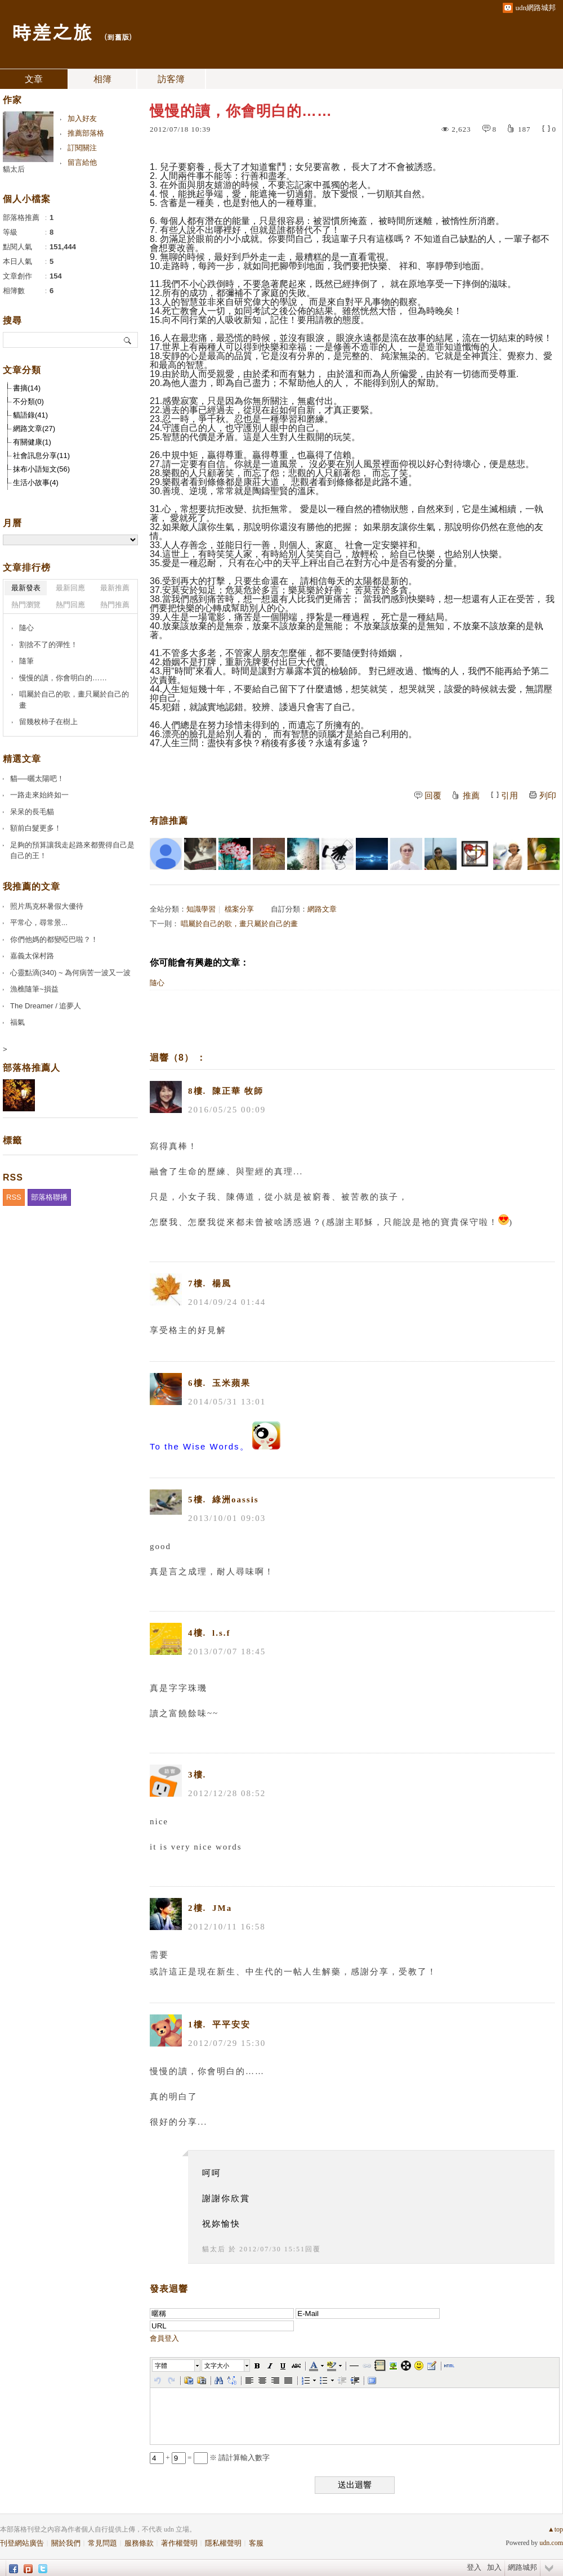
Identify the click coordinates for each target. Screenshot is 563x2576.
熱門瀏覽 (26, 604)
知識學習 (201, 909)
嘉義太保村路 (32, 956)
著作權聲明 (179, 2543)
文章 (34, 79)
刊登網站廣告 (22, 2543)
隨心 (157, 983)
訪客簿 (171, 79)
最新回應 (70, 588)
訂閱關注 (82, 147)
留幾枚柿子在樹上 (48, 721)
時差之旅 (51, 31)
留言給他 (82, 162)
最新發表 (26, 588)
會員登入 (164, 2338)
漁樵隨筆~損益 (34, 989)
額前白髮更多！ (35, 828)
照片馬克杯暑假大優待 (46, 906)
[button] (177, 2365)
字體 (161, 2365)
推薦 (471, 795)
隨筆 (26, 661)
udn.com (551, 2543)
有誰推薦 (169, 820)
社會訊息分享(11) (41, 455)
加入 (494, 2567)
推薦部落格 (86, 133)
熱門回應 (70, 604)
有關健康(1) (32, 442)
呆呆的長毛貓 (32, 811)
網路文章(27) (34, 428)
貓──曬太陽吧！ (37, 778)
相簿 (102, 79)
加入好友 (82, 118)
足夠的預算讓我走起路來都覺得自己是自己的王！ (72, 850)
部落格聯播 (49, 1197)
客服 (256, 2543)
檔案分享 (239, 909)
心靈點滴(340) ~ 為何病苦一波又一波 (70, 972)
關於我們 (66, 2543)
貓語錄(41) (30, 415)
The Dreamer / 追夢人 (45, 1006)
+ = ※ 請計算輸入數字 (210, 2457)
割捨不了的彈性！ (48, 644)
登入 (474, 2567)
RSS (13, 1197)
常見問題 (102, 2543)
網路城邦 (522, 2567)
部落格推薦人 (31, 1067)
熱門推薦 (114, 604)
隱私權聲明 (223, 2543)
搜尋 (128, 340)
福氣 (17, 1022)
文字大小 (216, 2365)
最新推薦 (114, 588)
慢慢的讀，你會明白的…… (63, 678)
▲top (555, 2529)
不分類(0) (28, 401)
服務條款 (139, 2543)
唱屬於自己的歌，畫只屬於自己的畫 (239, 923)
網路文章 (322, 909)
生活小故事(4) (36, 482)
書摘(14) (27, 388)
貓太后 (214, 2249)
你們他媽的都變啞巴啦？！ (54, 939)
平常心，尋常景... (39, 922)
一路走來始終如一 (39, 795)
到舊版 (118, 37)
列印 (547, 795)
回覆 (433, 795)
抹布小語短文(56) (41, 469)
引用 (509, 795)
